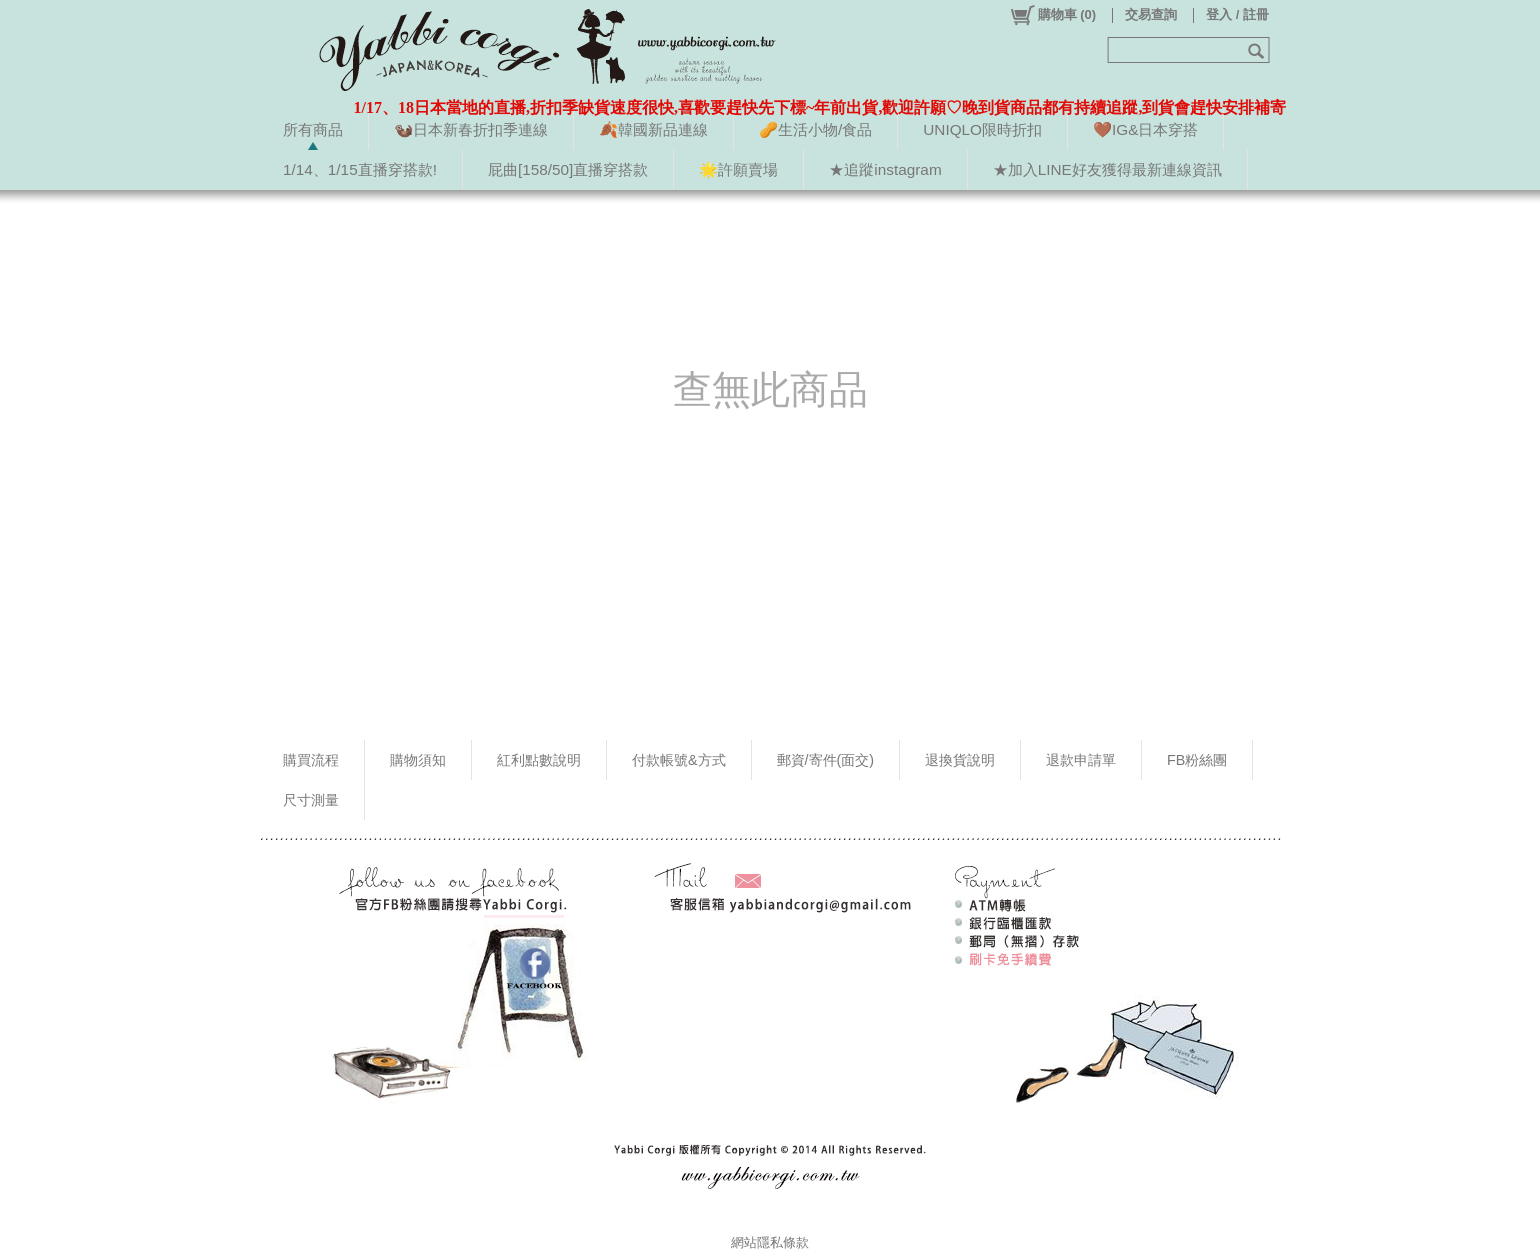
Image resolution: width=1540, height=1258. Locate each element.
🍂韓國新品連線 (653, 129)
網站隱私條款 (770, 1242)
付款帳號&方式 (679, 760)
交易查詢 (1151, 14)
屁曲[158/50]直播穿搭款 (568, 169)
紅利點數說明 (539, 760)
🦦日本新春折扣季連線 (471, 129)
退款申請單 (1081, 760)
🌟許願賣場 (738, 169)
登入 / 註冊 (1237, 14)
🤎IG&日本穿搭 (1145, 129)
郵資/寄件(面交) (826, 760)
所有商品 (313, 129)
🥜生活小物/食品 (815, 129)
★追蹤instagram (885, 169)
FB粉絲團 (1197, 760)
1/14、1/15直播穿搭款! (360, 169)
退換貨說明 (960, 760)
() (1052, 15)
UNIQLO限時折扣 (982, 129)
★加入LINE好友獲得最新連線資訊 (1107, 169)
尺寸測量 (311, 800)
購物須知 (418, 760)
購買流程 (311, 760)
